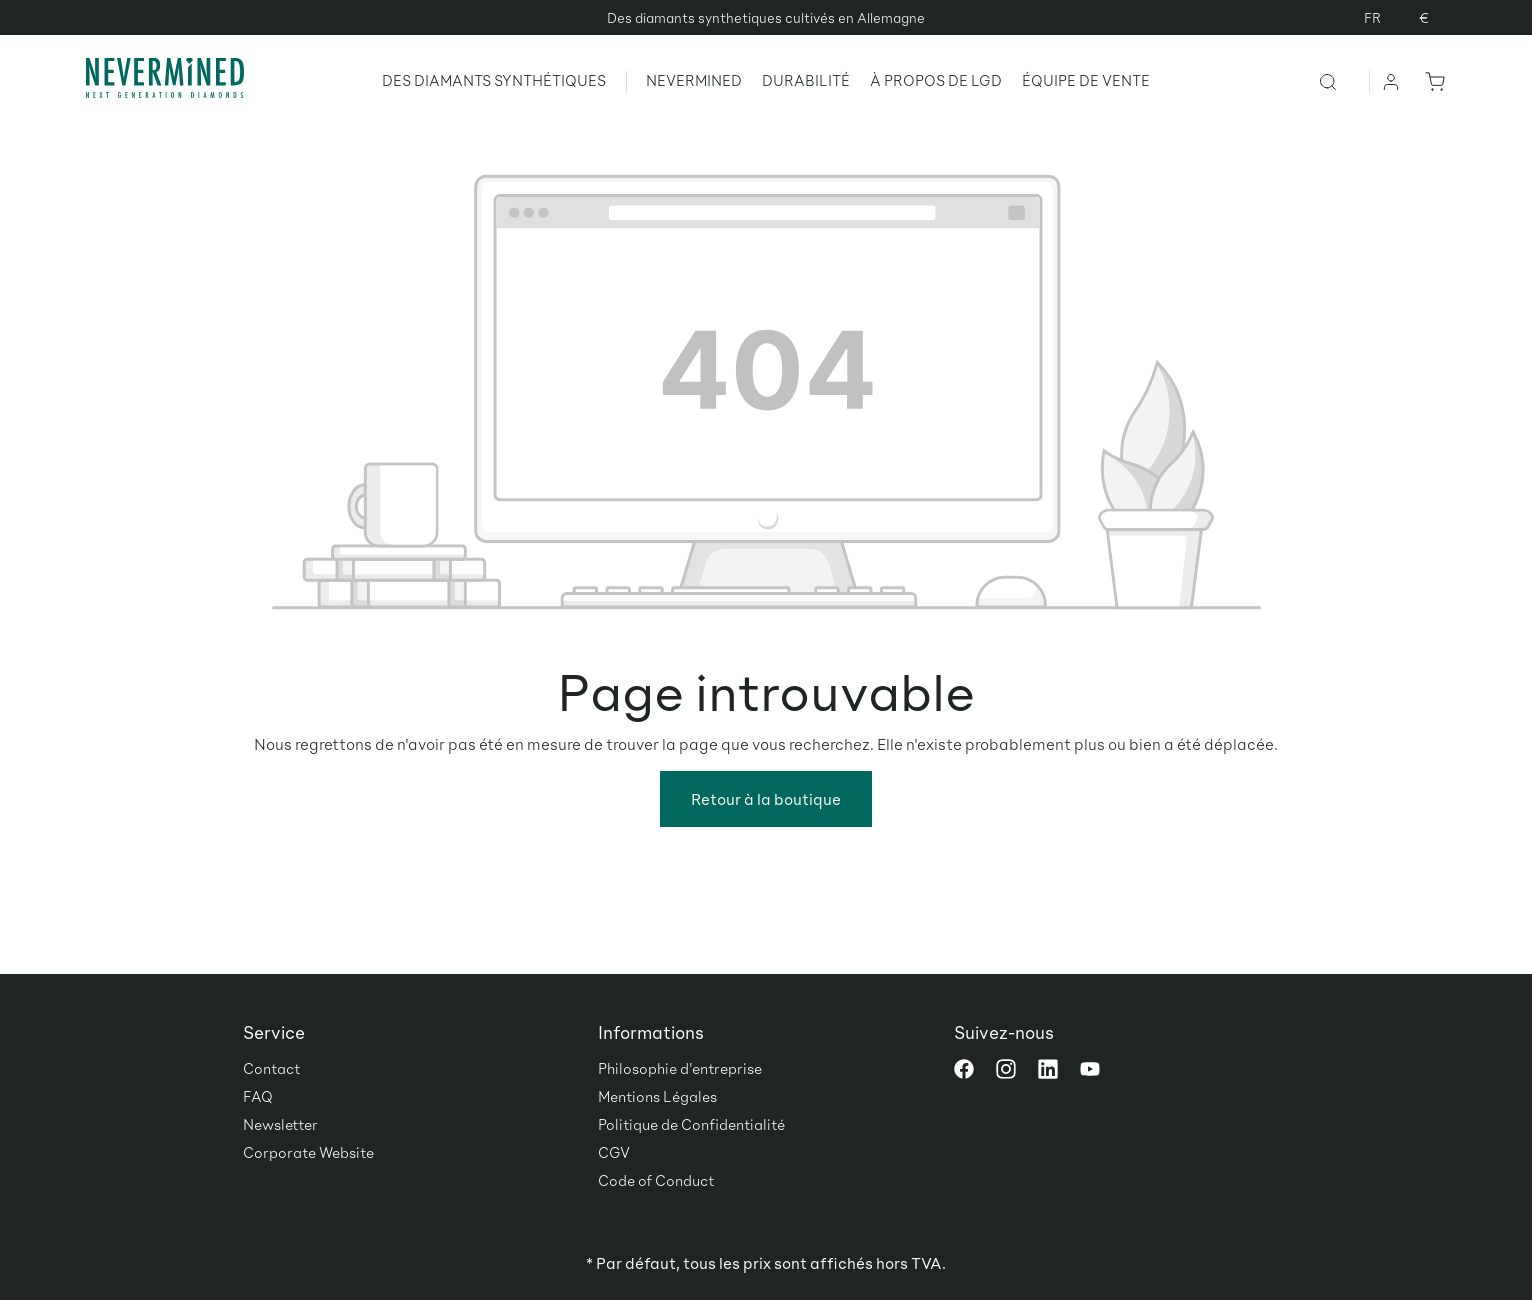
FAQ (258, 1096)
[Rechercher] (1343, 81)
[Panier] (1431, 81)
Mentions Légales (657, 1096)
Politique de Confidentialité (691, 1124)
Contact (271, 1068)
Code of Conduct (656, 1180)
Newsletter (280, 1124)
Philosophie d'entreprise (680, 1068)
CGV (614, 1152)
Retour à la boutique (766, 798)
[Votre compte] (1392, 81)
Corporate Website (308, 1152)
